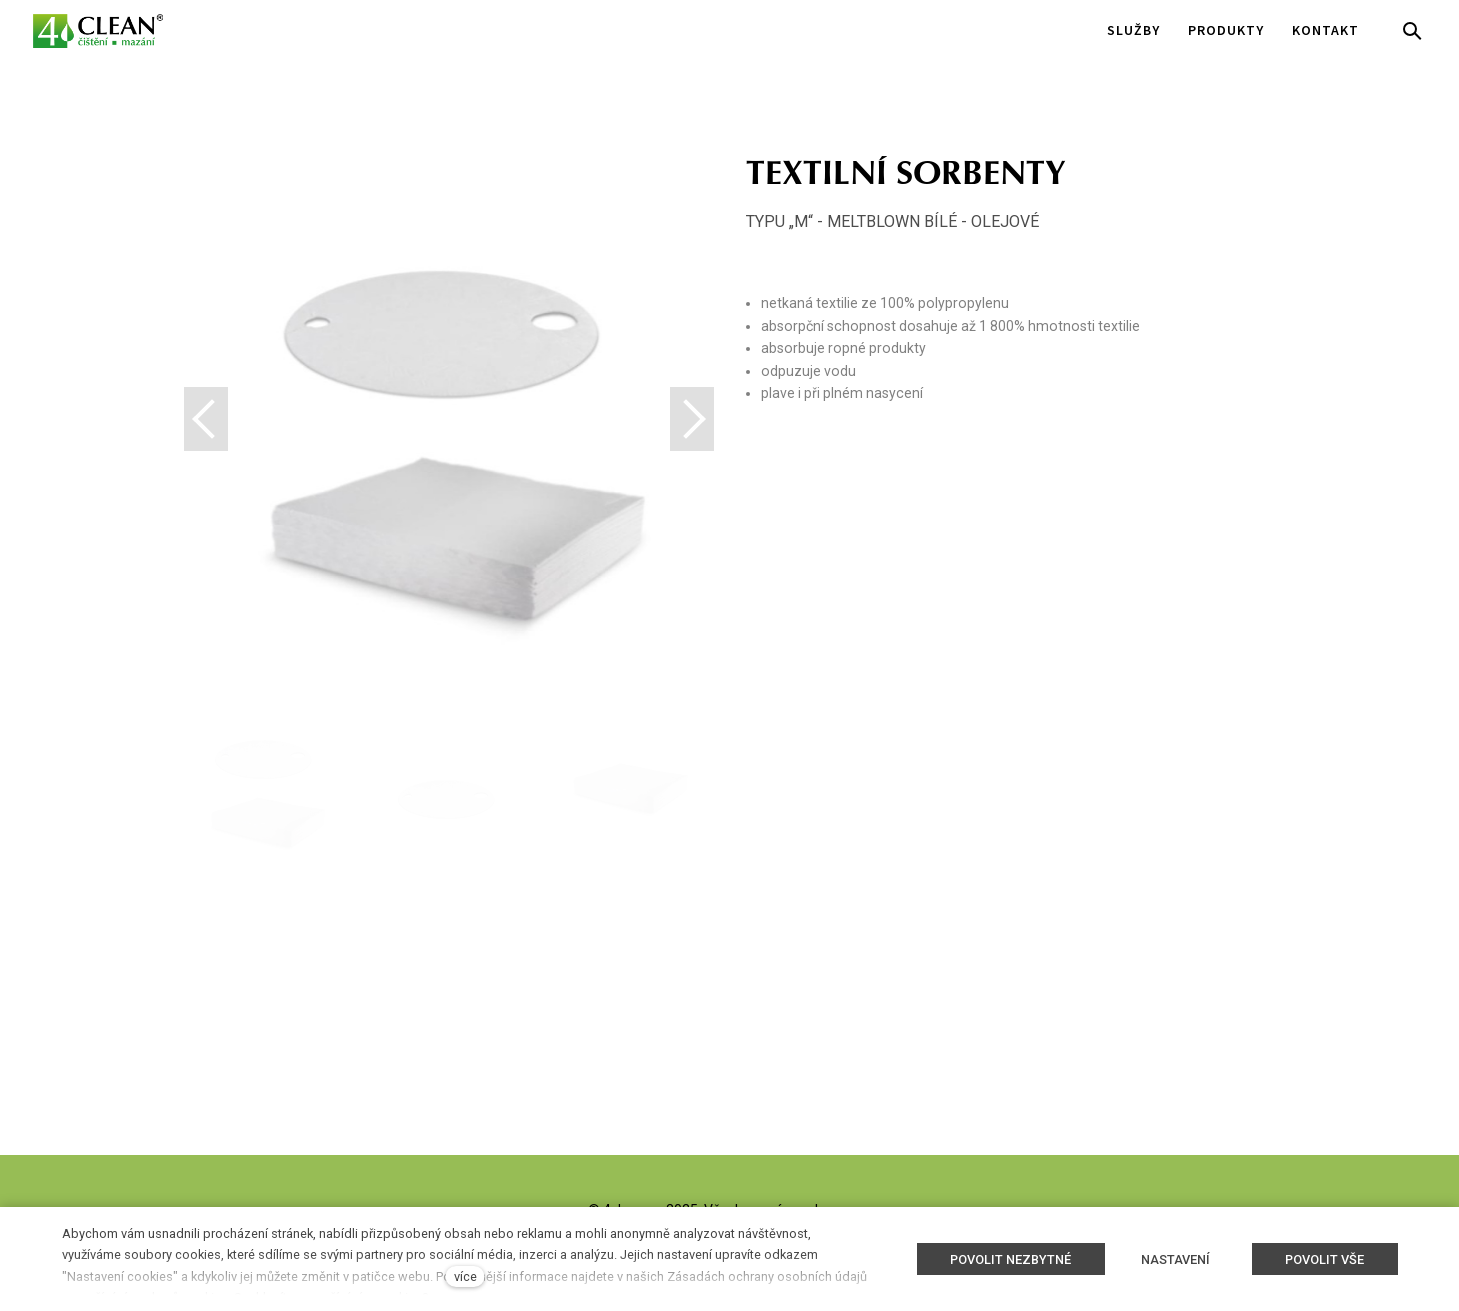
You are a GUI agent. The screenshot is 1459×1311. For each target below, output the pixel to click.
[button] (692, 419)
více (465, 1276)
